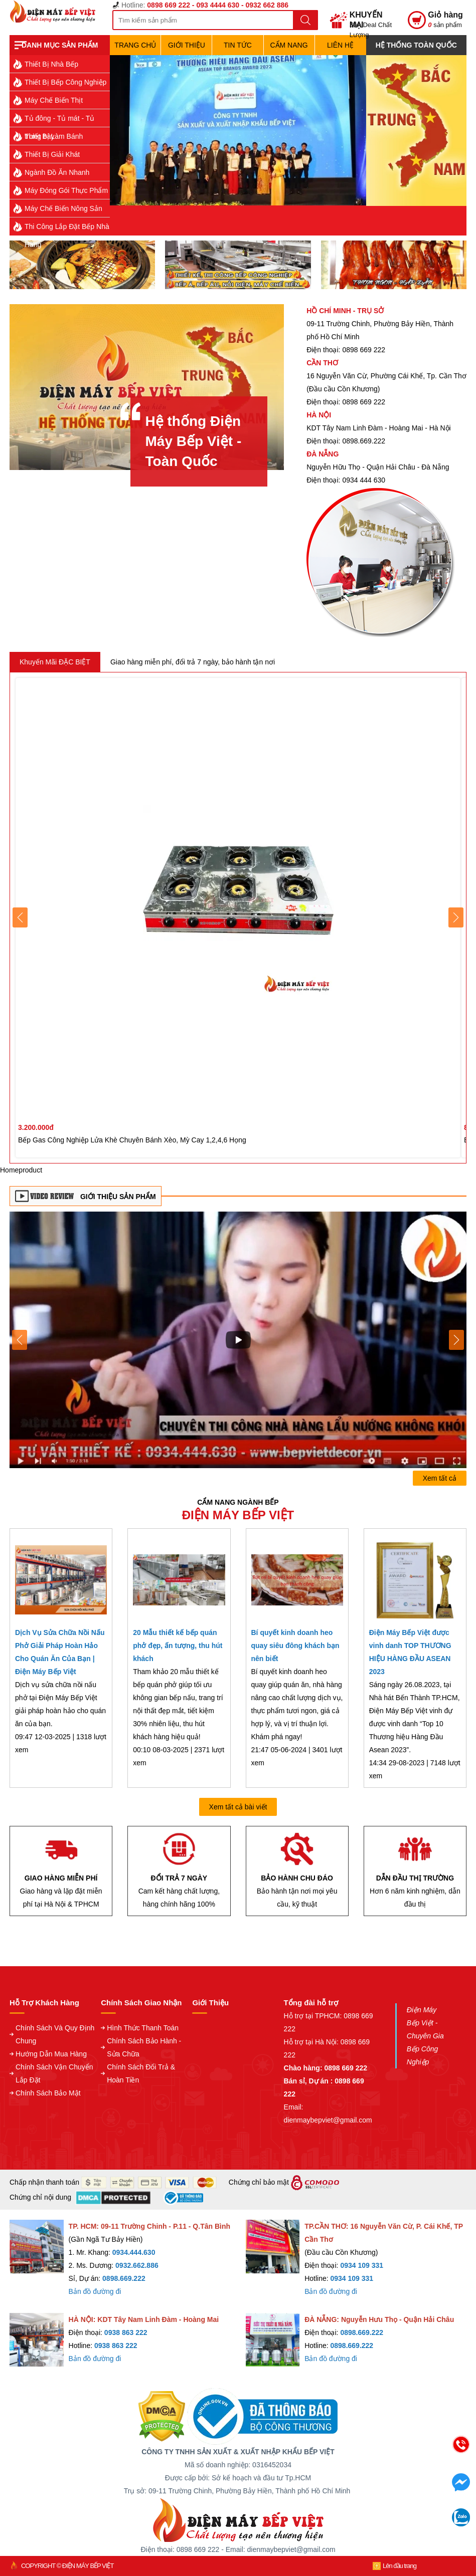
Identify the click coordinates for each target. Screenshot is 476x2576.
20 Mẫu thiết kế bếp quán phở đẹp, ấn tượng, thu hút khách (177, 1645)
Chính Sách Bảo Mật (48, 2093)
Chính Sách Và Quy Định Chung (55, 2034)
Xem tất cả (439, 1478)
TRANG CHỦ (135, 45)
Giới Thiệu (186, 45)
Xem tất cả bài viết (238, 1807)
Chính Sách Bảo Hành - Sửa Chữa (144, 2047)
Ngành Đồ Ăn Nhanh (57, 172)
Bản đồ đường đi (95, 2291)
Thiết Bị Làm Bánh (54, 136)
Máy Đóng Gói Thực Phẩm (66, 190)
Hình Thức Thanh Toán (143, 2028)
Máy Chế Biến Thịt (54, 100)
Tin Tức (238, 45)
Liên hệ (340, 45)
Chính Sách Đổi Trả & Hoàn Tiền (141, 2073)
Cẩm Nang (288, 45)
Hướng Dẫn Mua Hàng (51, 2054)
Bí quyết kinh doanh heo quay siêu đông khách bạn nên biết (295, 1645)
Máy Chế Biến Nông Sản (63, 208)
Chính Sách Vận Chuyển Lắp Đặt (54, 2073)
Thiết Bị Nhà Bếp (51, 64)
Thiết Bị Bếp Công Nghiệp (65, 82)
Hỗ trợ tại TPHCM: (314, 2016)
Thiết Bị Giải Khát (52, 154)
